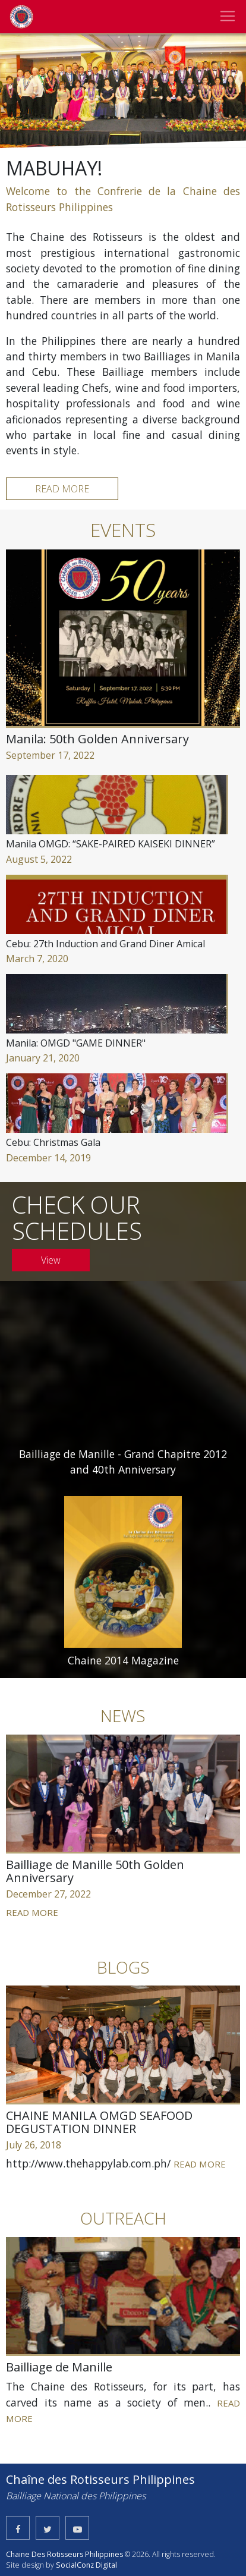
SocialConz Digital (86, 2565)
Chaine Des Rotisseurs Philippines (64, 2554)
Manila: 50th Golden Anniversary (97, 739)
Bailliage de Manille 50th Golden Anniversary (95, 1871)
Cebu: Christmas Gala (53, 1142)
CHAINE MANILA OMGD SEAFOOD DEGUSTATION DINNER (99, 2122)
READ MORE (62, 488)
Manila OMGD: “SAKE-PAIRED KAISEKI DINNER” (110, 843)
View (51, 1260)
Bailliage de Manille (59, 2367)
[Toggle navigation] (227, 16)
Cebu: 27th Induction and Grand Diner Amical (105, 943)
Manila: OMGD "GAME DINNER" (76, 1043)
